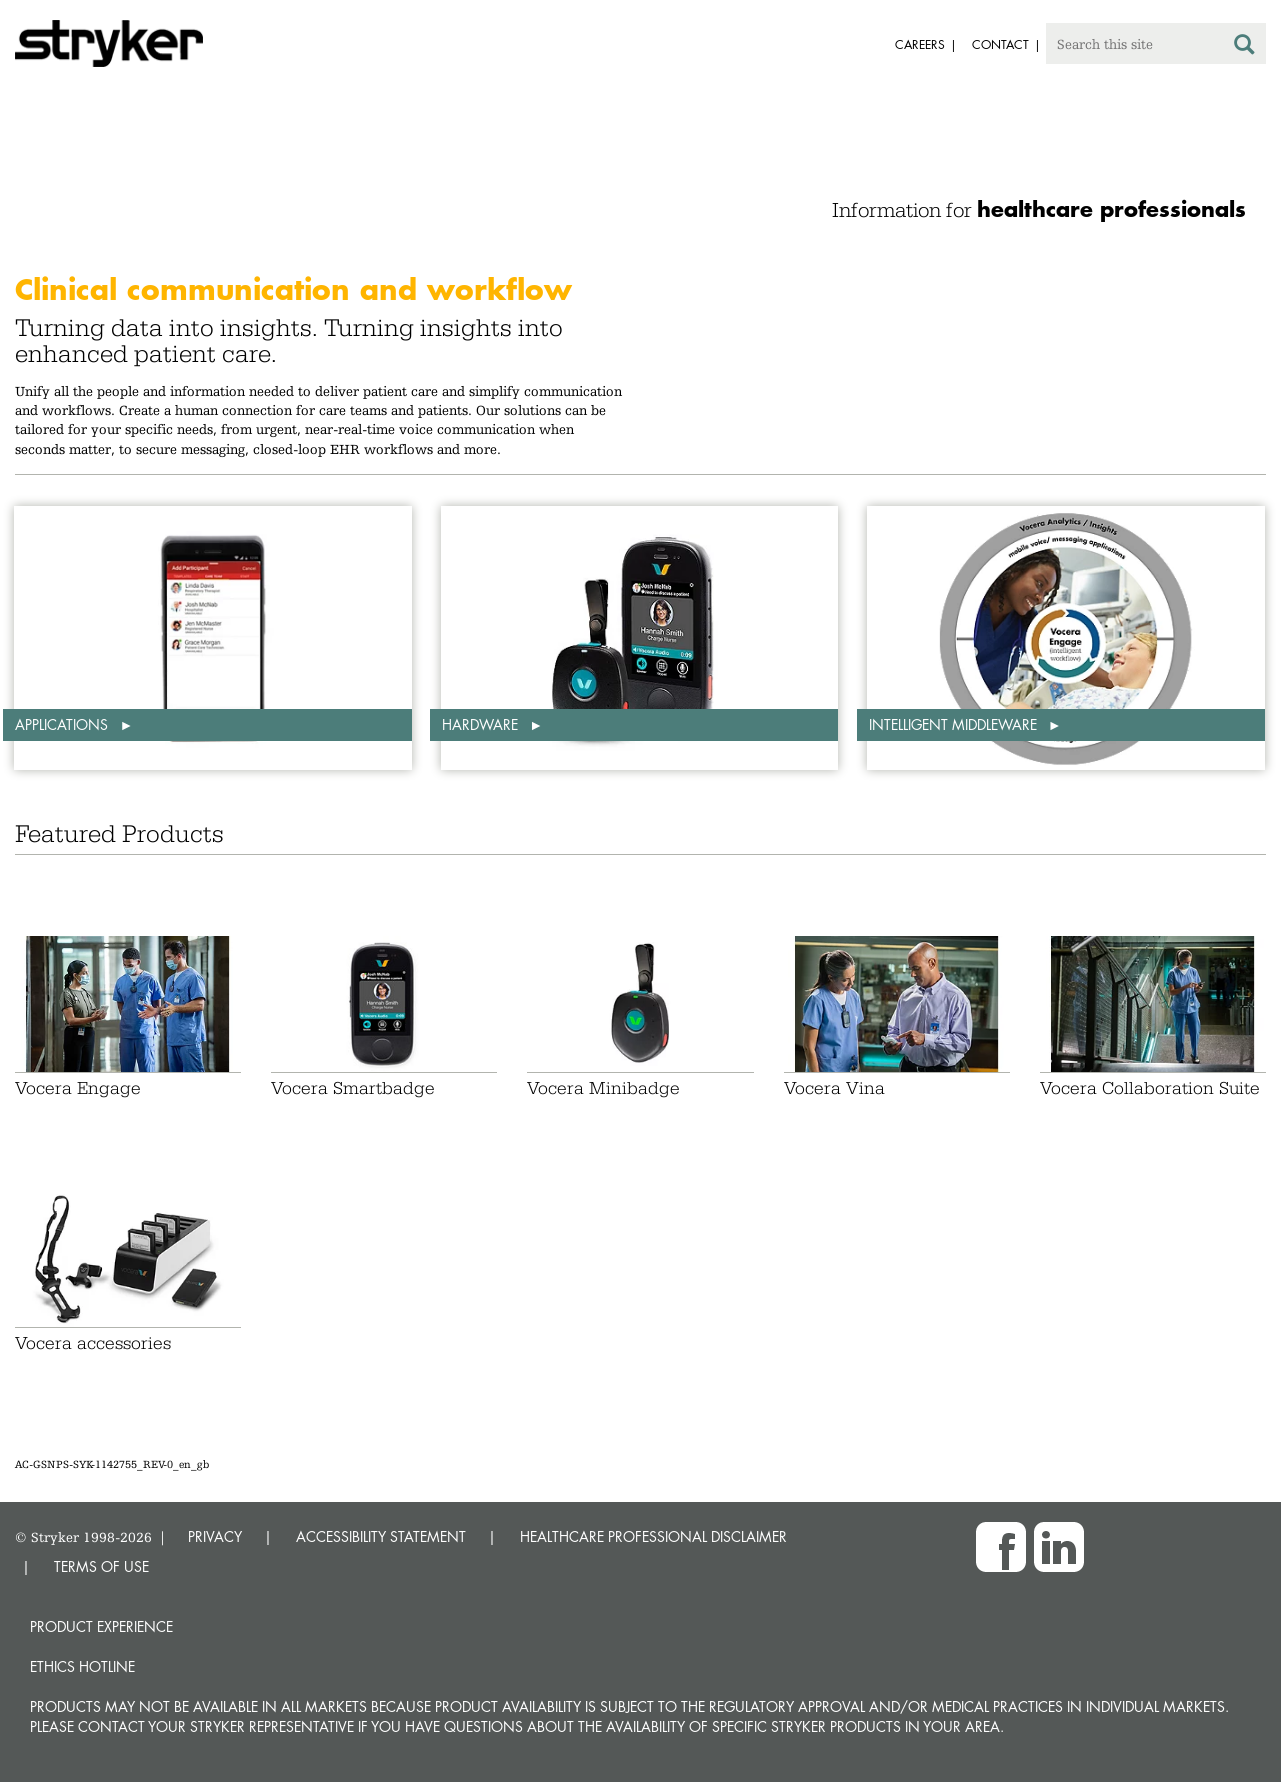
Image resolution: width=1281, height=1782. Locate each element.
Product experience (101, 1626)
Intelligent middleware (955, 724)
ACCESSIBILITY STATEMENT (381, 1536)
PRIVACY (215, 1536)
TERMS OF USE (101, 1566)
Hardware (482, 724)
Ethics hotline (82, 1666)
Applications (63, 724)
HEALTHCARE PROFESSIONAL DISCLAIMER (653, 1536)
